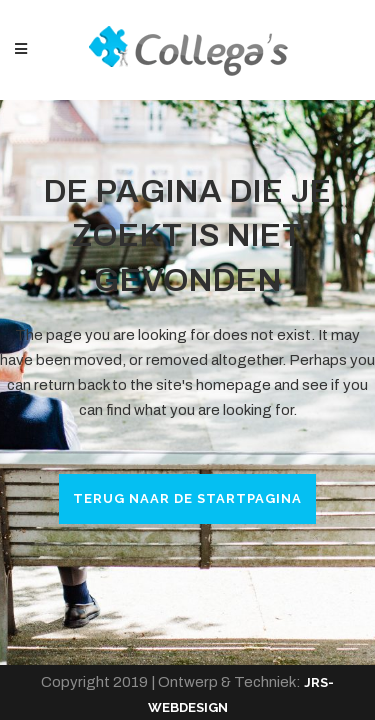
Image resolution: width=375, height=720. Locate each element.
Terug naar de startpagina (187, 498)
